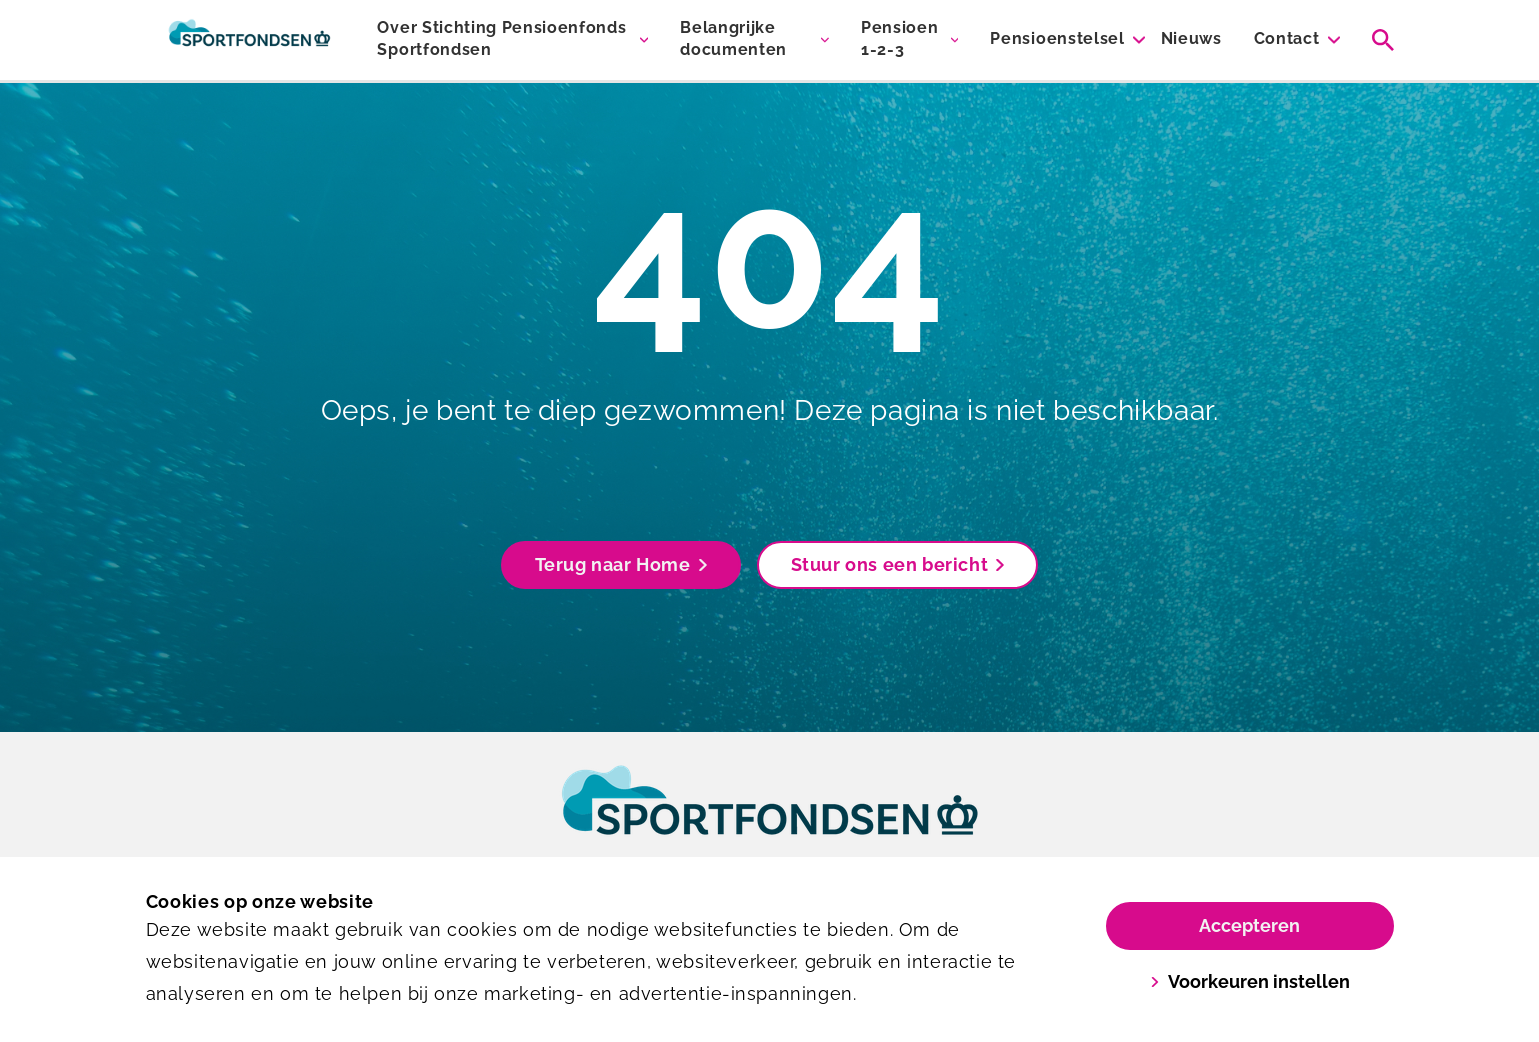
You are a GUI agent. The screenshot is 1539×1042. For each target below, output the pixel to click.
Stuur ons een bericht (898, 564)
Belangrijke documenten (733, 38)
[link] (770, 819)
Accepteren (1249, 925)
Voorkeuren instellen (1250, 981)
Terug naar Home (621, 564)
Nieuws (1191, 38)
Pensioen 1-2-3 (899, 38)
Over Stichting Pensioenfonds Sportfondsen (501, 38)
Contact (1287, 38)
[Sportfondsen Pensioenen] (250, 40)
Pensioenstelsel (1057, 38)
